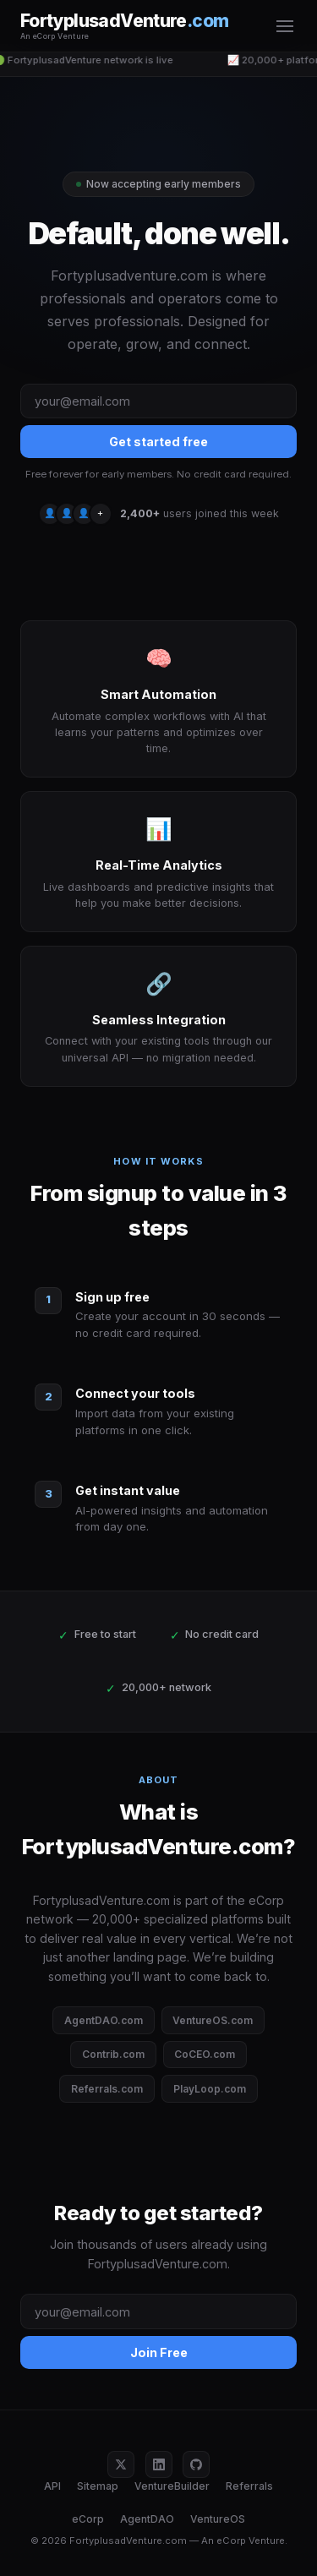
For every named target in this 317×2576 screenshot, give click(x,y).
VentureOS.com (212, 2020)
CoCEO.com (204, 2054)
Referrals (249, 2486)
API (52, 2486)
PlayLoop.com (209, 2088)
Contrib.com (113, 2054)
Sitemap (97, 2486)
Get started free (158, 441)
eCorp (88, 2519)
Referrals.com (107, 2088)
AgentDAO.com (103, 2020)
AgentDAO (147, 2519)
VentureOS (217, 2519)
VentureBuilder (172, 2486)
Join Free (159, 2352)
